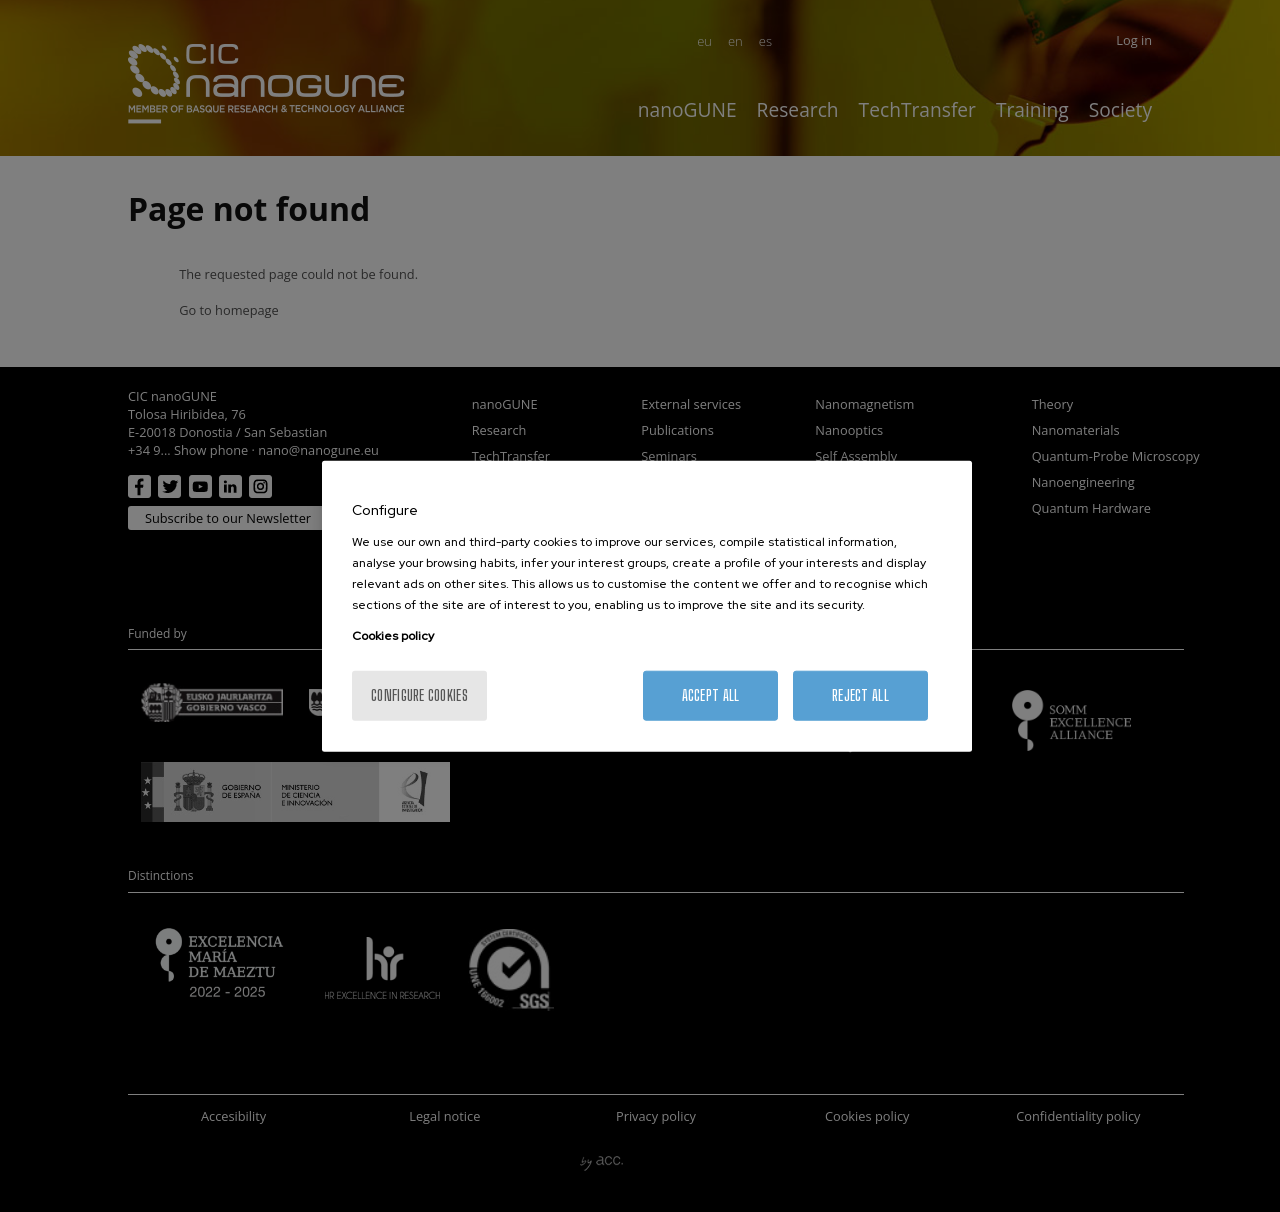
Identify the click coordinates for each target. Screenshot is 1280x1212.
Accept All (711, 694)
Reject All (860, 694)
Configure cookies (419, 694)
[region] (647, 606)
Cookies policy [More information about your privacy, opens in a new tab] (393, 635)
